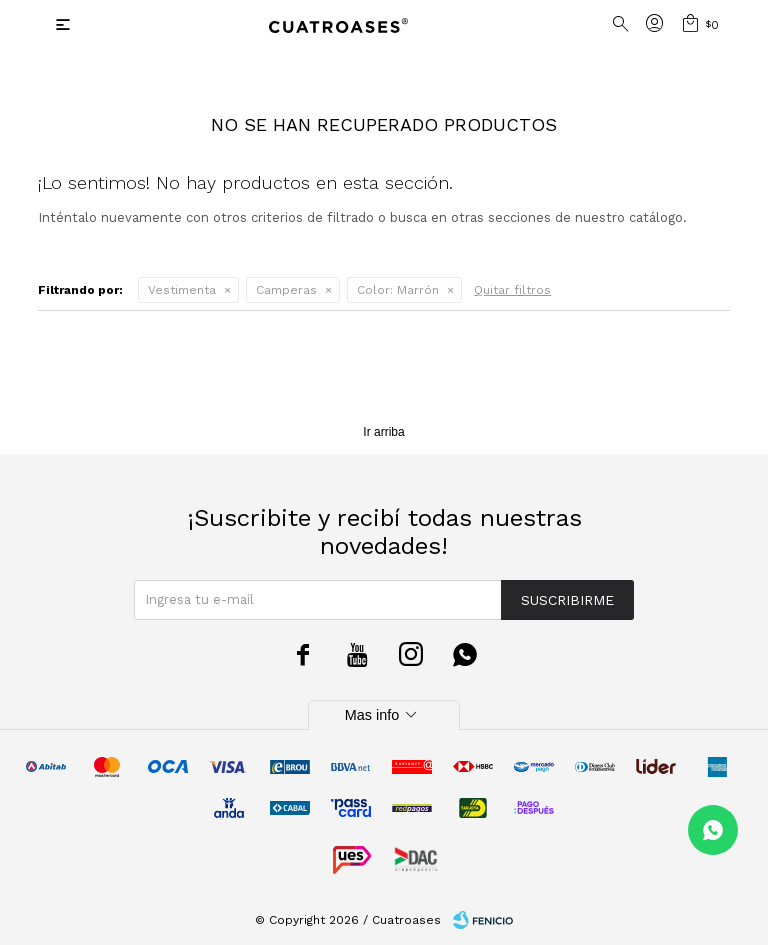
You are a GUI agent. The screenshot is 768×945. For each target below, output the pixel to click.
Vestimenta (182, 290)
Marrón (398, 290)
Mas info (384, 715)
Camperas (286, 290)
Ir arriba (383, 432)
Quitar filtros (512, 290)
